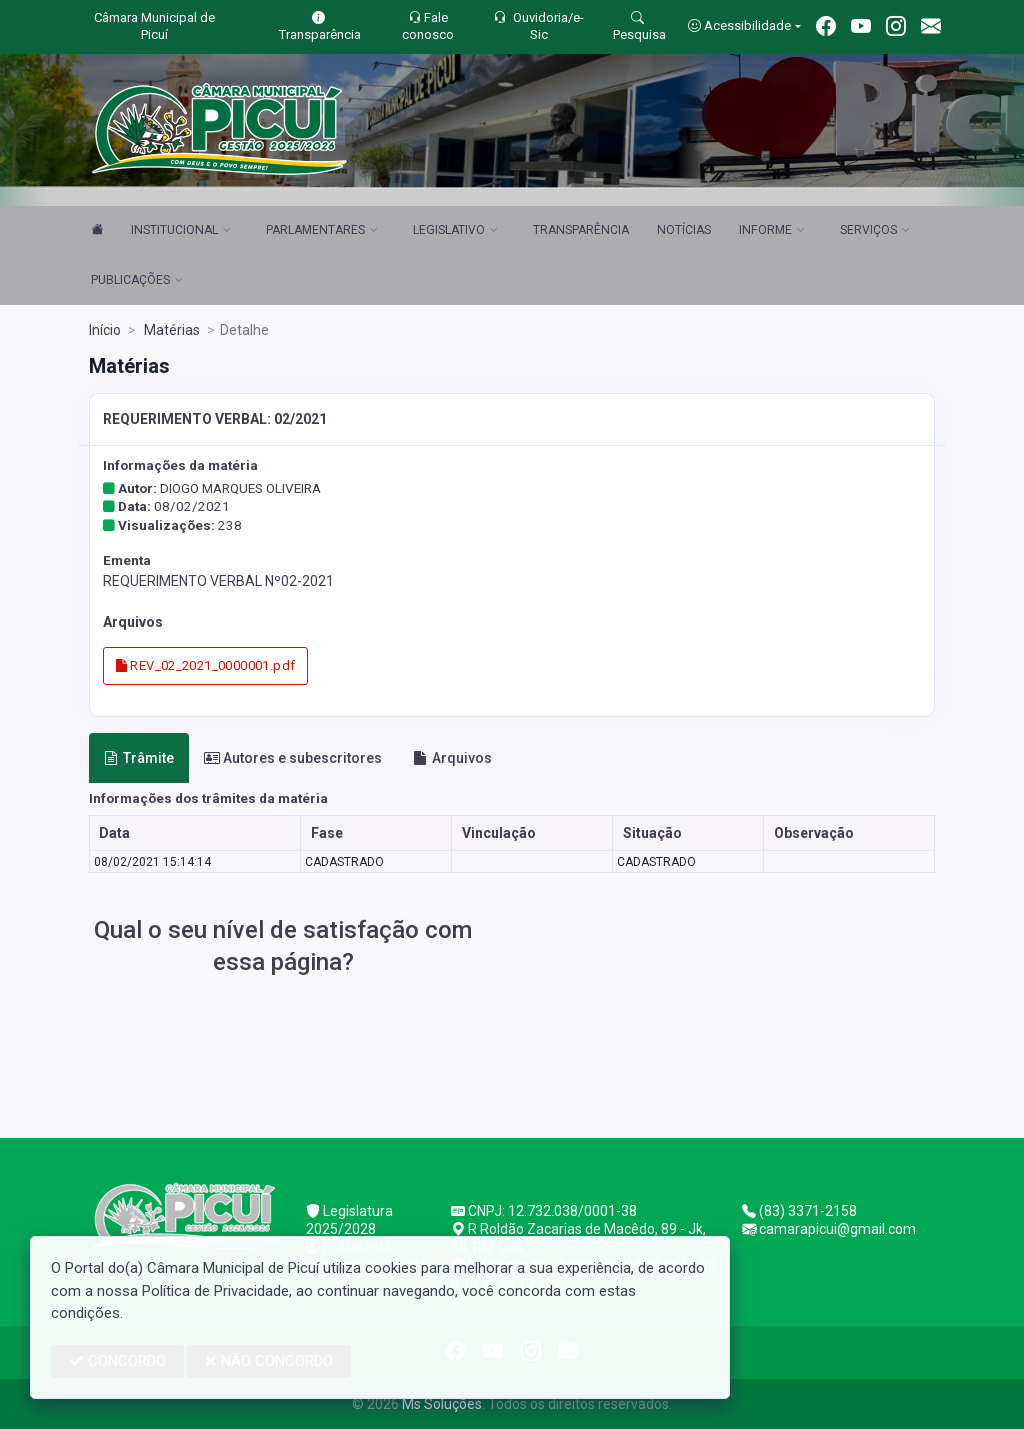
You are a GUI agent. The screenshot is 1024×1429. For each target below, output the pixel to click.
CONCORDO (117, 1361)
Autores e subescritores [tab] (293, 758)
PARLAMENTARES (322, 231)
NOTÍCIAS (684, 230)
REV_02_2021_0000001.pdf (206, 665)
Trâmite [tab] (139, 758)
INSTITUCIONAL (181, 231)
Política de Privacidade (215, 1291)
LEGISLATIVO (455, 231)
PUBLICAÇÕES (137, 281)
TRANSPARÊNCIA (581, 230)
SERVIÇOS (875, 231)
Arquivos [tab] (452, 758)
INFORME (772, 231)
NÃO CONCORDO (269, 1361)
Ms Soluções (442, 1404)
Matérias (170, 330)
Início (105, 330)
